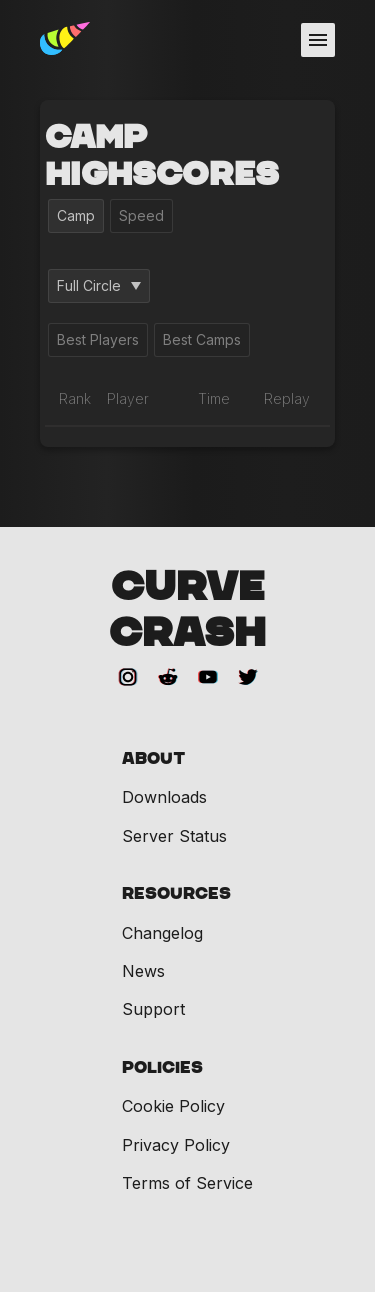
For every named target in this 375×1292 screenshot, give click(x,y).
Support (153, 1009)
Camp (76, 215)
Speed (141, 215)
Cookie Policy (173, 1106)
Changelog (162, 933)
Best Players (98, 339)
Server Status (174, 836)
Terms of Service (187, 1183)
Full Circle (99, 285)
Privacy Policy (176, 1145)
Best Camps (202, 339)
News (143, 971)
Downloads (164, 797)
